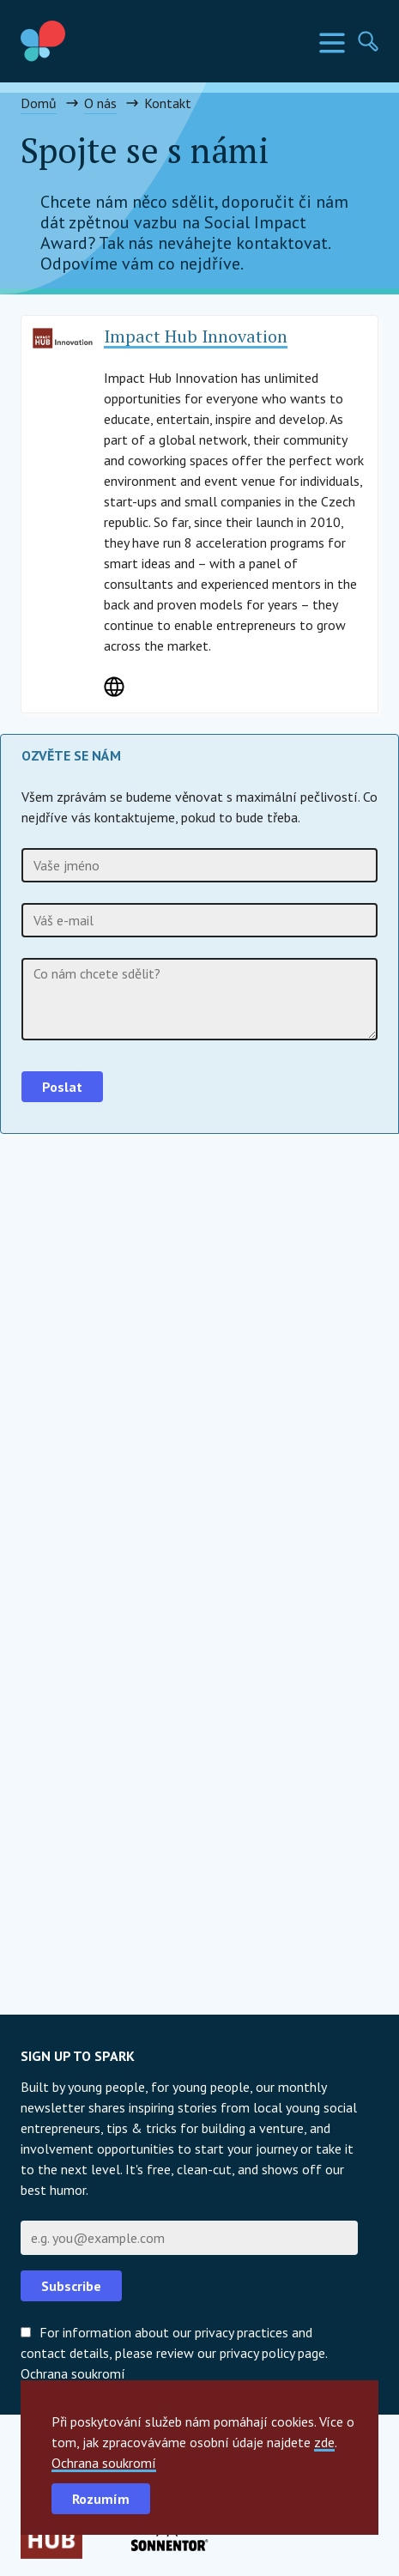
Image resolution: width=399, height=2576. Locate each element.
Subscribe (71, 2285)
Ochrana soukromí (103, 2462)
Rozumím (101, 2498)
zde (324, 2442)
